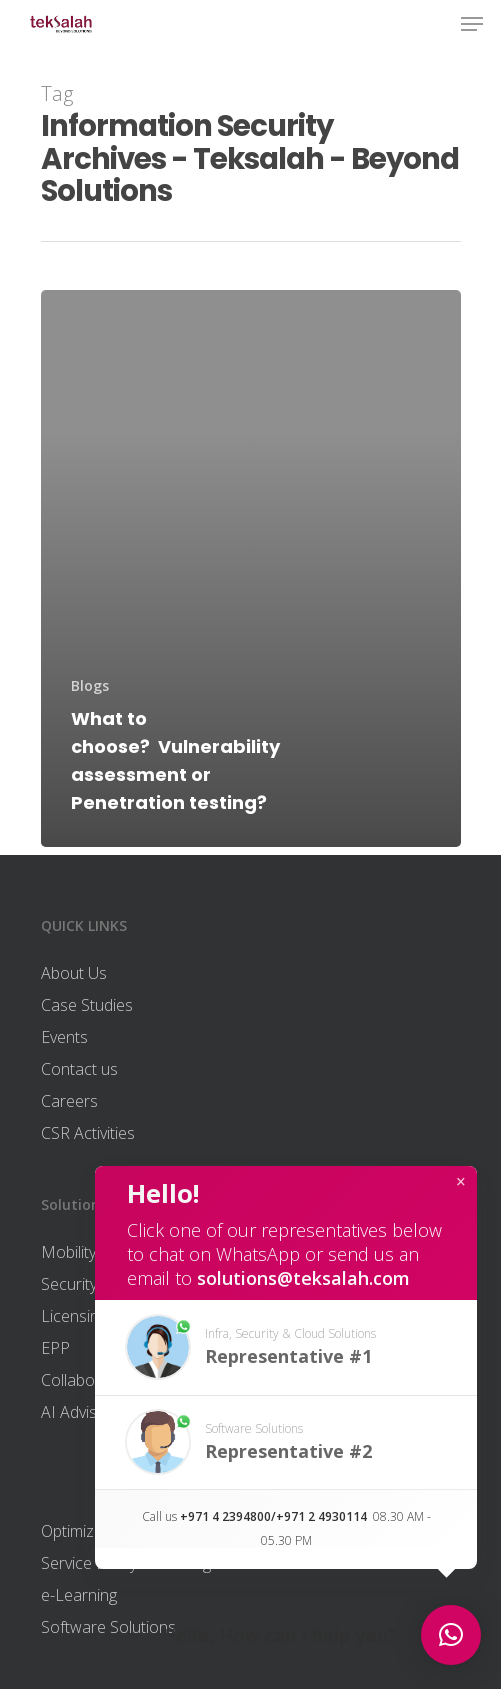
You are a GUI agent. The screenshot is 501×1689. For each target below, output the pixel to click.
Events (64, 1037)
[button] (286, 1347)
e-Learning (79, 1595)
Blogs (90, 685)
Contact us (79, 1069)
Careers (69, 1101)
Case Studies (87, 1005)
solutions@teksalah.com (303, 1278)
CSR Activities (88, 1133)
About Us (74, 973)
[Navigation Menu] (472, 24)
